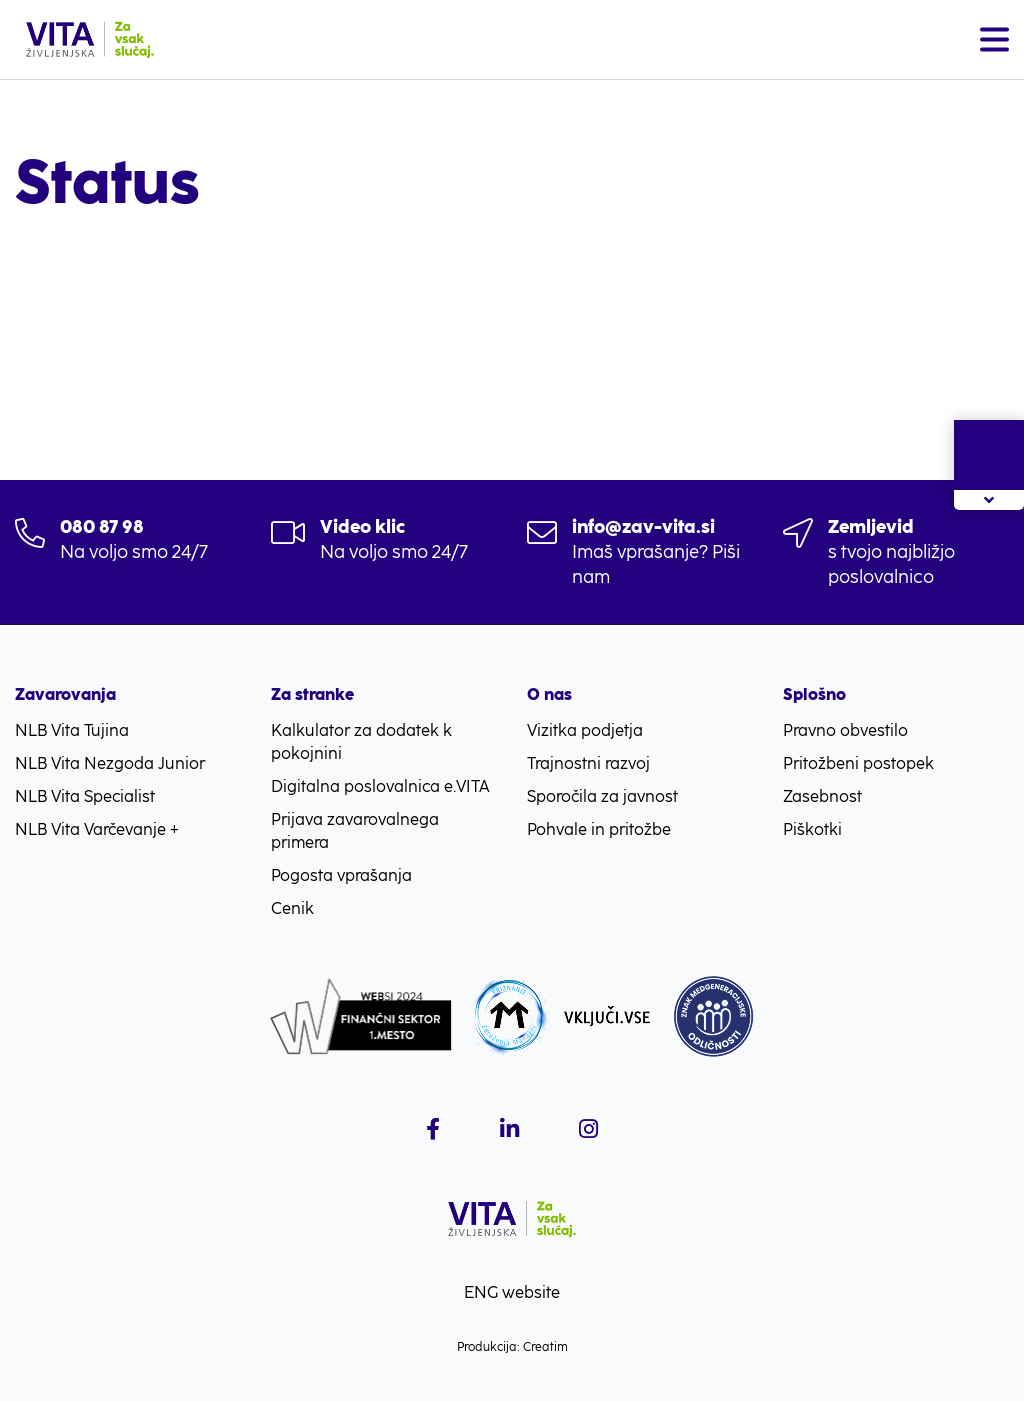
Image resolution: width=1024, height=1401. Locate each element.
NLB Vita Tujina (72, 730)
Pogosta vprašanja (341, 875)
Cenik (292, 908)
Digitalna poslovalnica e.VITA (380, 786)
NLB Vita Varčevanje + (97, 829)
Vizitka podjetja (585, 730)
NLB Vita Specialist (85, 796)
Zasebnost (822, 796)
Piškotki (812, 829)
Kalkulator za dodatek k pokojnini (361, 742)
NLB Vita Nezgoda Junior (110, 763)
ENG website (512, 1292)
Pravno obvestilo (845, 730)
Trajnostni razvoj (588, 763)
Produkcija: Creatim (512, 1347)
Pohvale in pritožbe (599, 829)
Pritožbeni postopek (858, 763)
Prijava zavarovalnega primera (355, 831)
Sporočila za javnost (602, 796)
